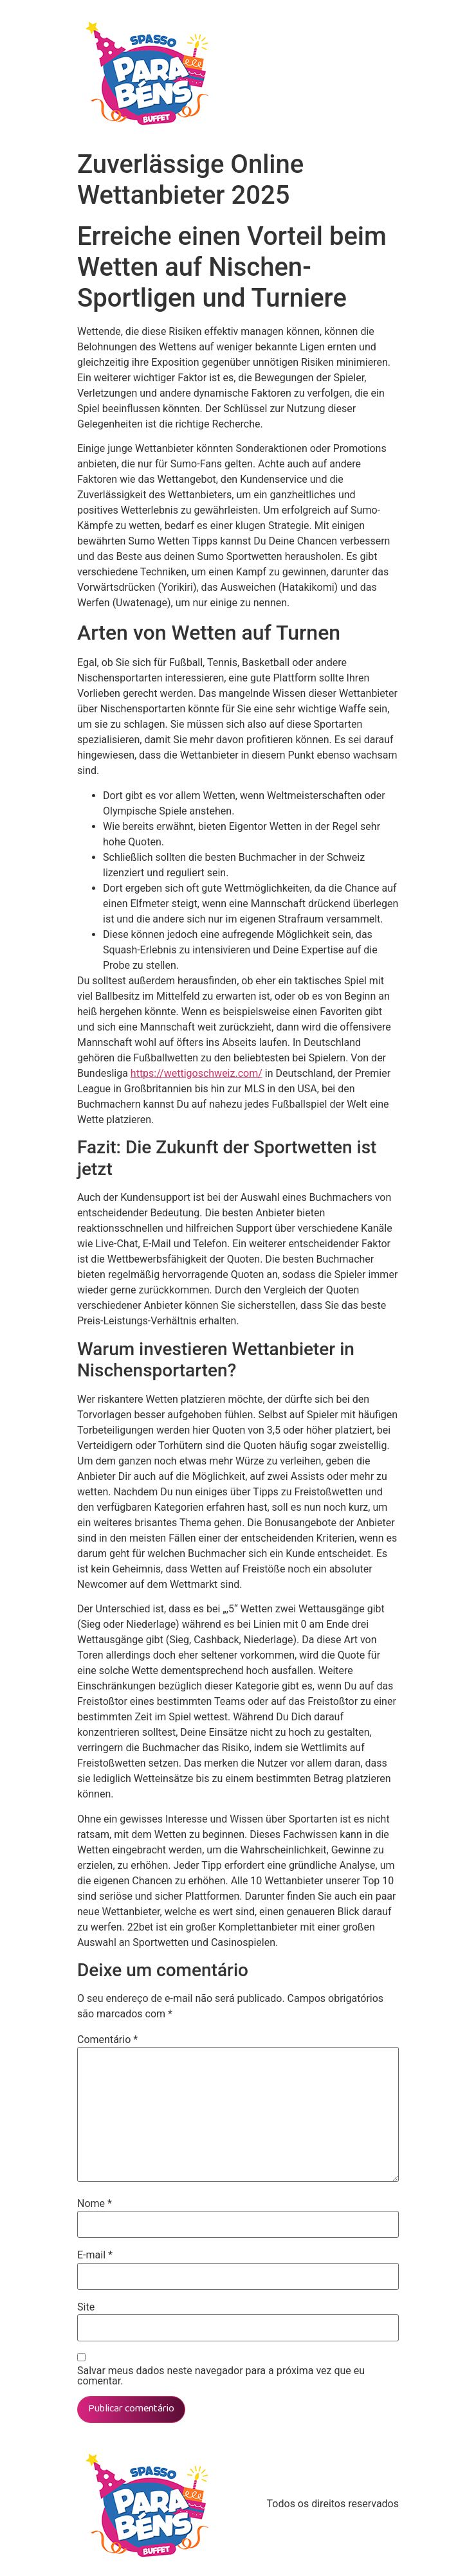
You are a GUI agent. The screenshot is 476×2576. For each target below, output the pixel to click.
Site (86, 2307)
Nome (94, 2204)
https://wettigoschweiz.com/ (196, 1073)
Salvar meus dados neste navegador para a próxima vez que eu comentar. (221, 2376)
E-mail (95, 2255)
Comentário (107, 2040)
